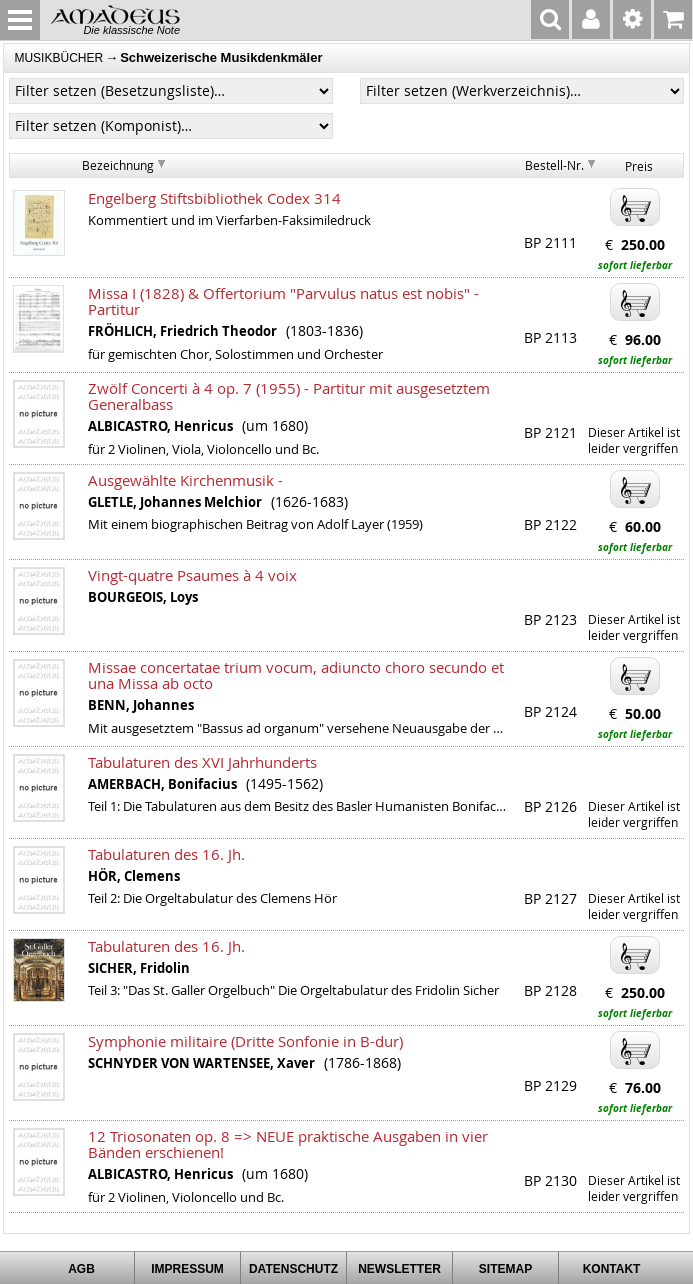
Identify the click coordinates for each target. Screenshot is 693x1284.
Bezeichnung (118, 165)
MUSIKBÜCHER (58, 58)
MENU (20, 20)
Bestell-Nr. (554, 165)
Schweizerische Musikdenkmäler (221, 57)
